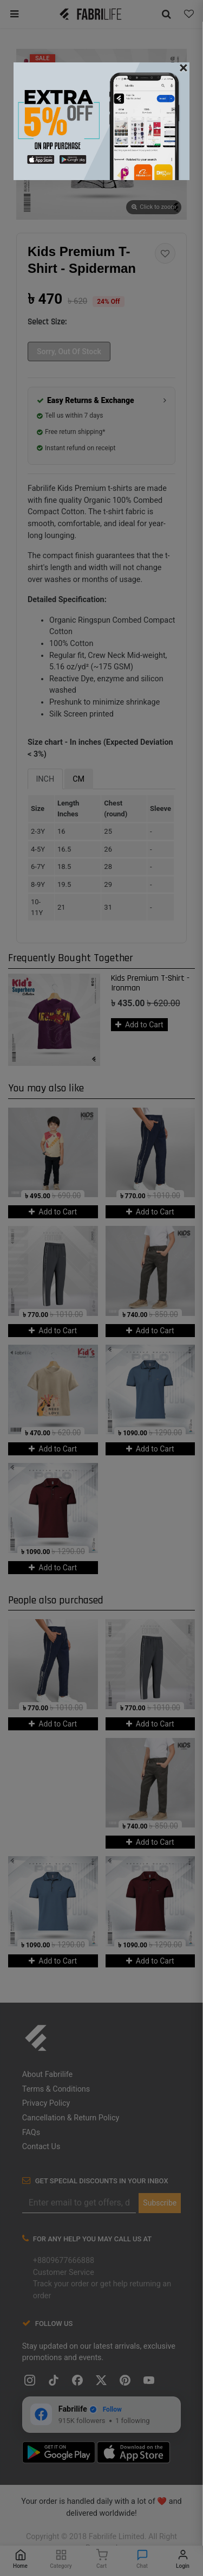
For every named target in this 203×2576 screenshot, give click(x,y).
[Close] (183, 68)
